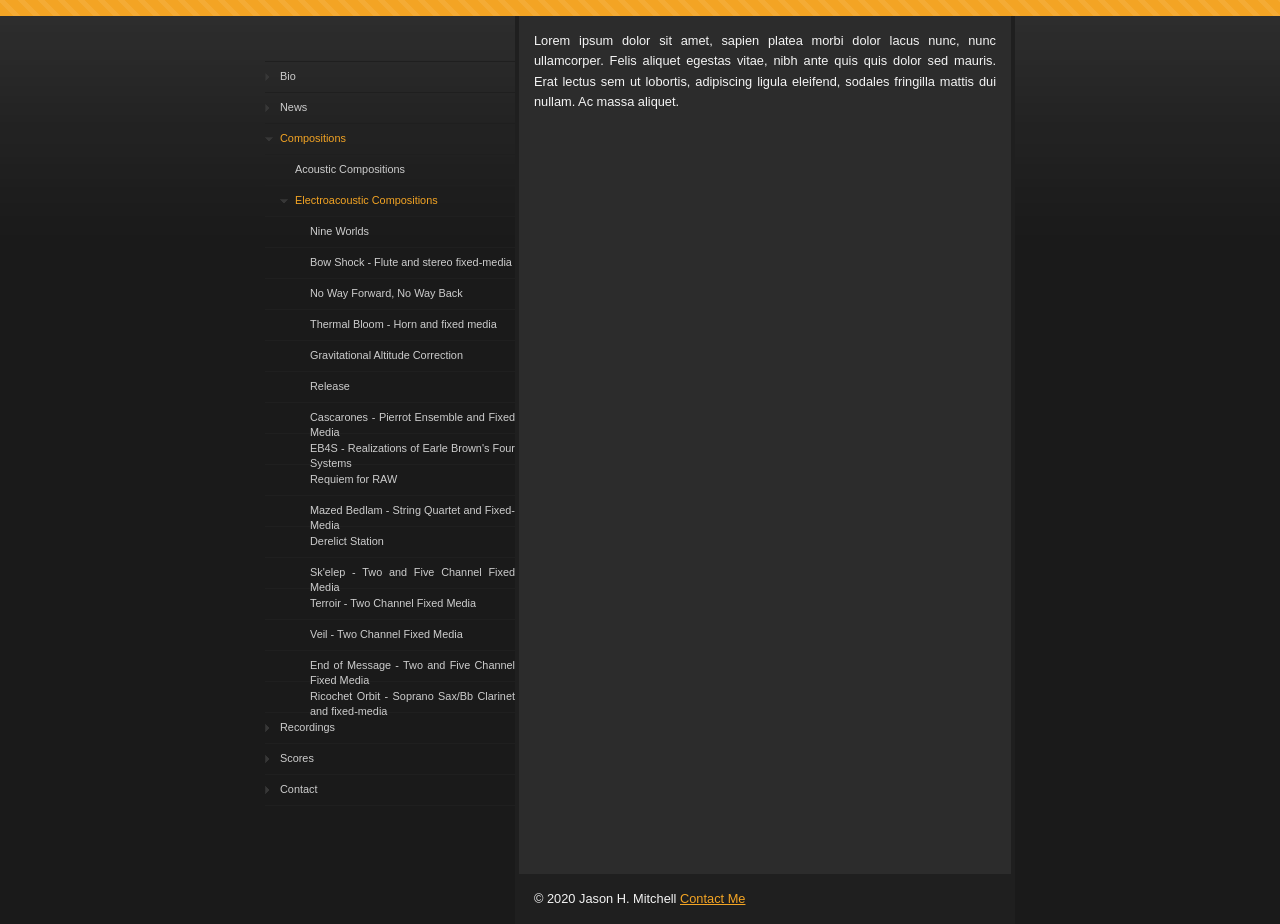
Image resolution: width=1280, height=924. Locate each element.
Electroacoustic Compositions (366, 200)
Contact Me (712, 898)
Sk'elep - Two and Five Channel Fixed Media (412, 577)
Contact (298, 789)
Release (330, 386)
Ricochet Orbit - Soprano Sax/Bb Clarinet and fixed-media (412, 701)
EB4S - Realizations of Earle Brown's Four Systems (412, 453)
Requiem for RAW (353, 479)
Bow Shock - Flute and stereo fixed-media (411, 262)
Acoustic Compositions (350, 169)
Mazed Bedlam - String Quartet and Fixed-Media (412, 515)
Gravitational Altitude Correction (386, 355)
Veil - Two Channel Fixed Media (386, 634)
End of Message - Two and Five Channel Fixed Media (412, 670)
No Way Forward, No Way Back (386, 293)
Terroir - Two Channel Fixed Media (393, 603)
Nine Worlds (339, 231)
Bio (288, 76)
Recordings (307, 727)
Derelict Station (347, 541)
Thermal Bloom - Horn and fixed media (403, 324)
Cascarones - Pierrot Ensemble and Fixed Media (412, 422)
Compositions (313, 138)
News (293, 107)
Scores (297, 758)
